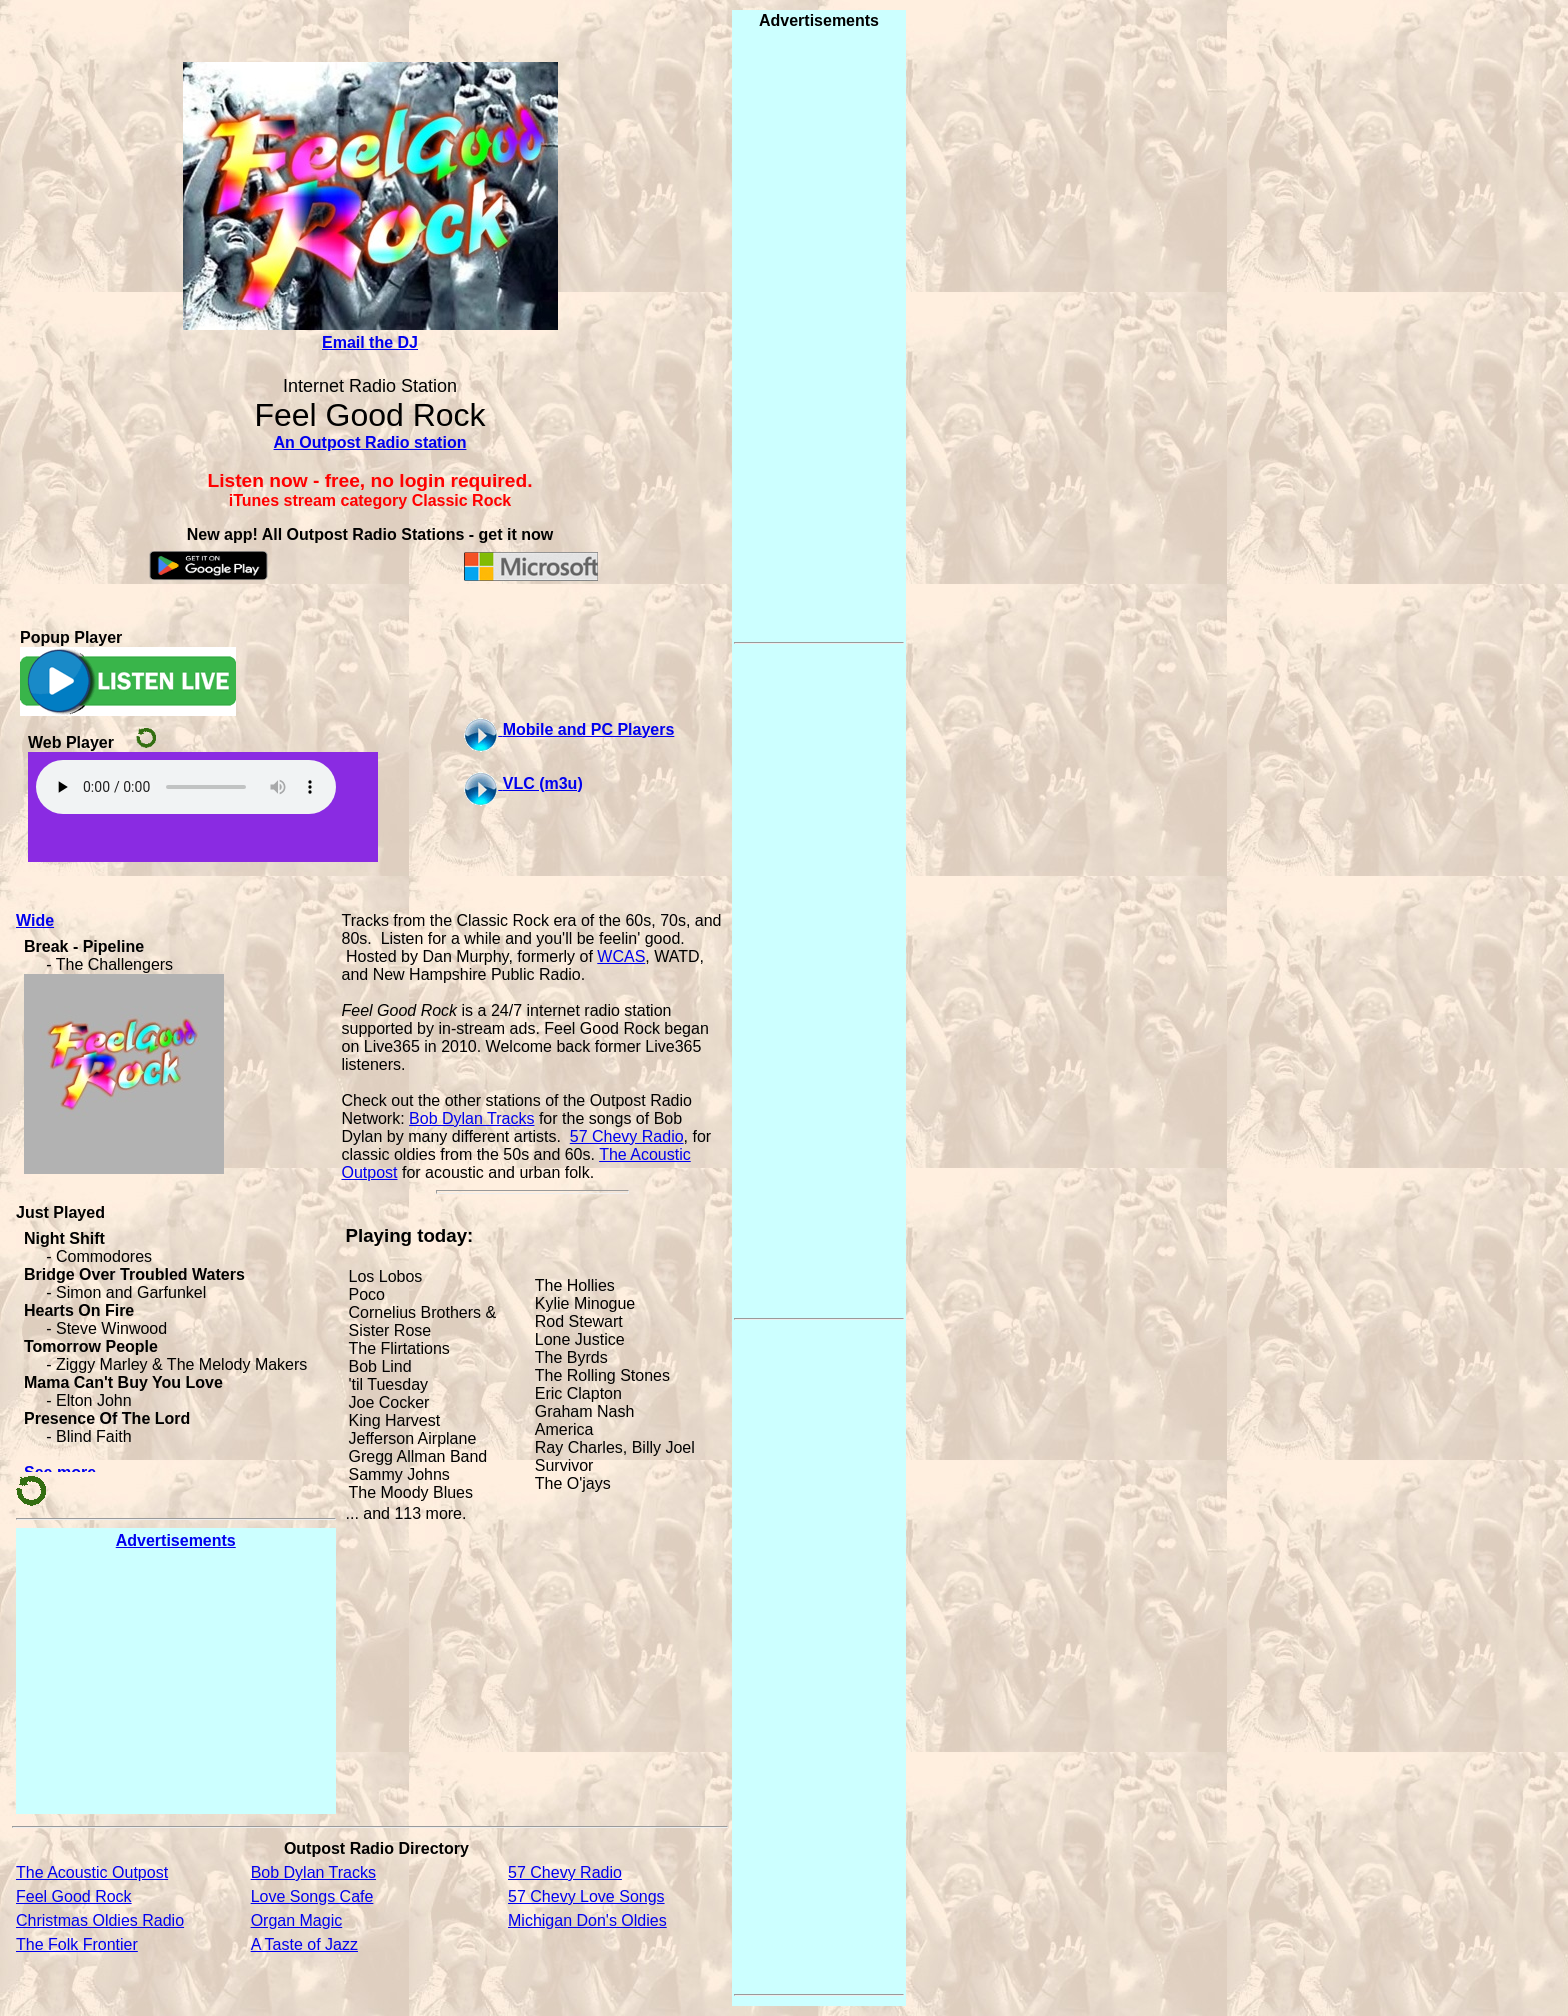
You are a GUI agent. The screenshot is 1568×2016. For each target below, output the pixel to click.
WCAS (621, 956)
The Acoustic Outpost (92, 1872)
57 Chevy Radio (627, 1136)
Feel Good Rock (74, 1896)
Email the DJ (370, 342)
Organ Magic (297, 1920)
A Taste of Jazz (304, 1944)
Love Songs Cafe (312, 1896)
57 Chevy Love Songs (586, 1896)
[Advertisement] (176, 1681)
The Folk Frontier (77, 1944)
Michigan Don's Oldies (587, 1920)
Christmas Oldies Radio (100, 1920)
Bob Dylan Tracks (471, 1118)
